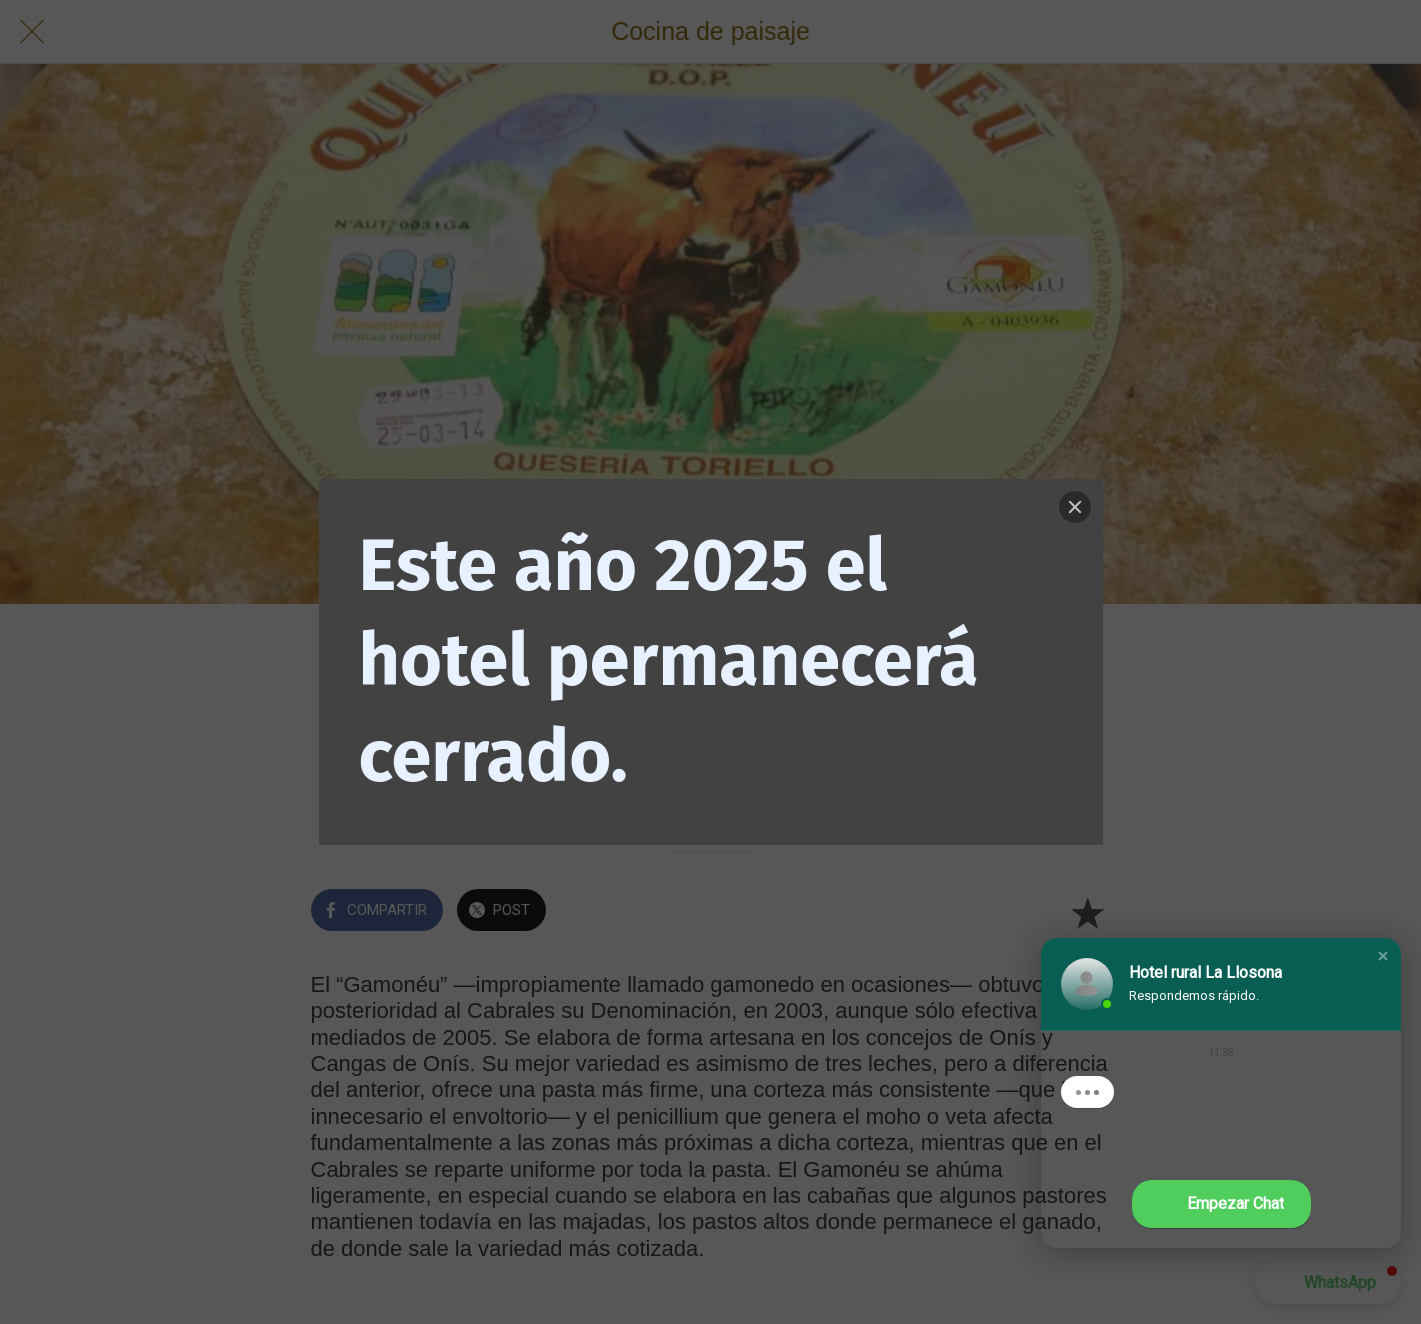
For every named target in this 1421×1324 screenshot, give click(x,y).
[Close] (1075, 507)
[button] (1383, 956)
